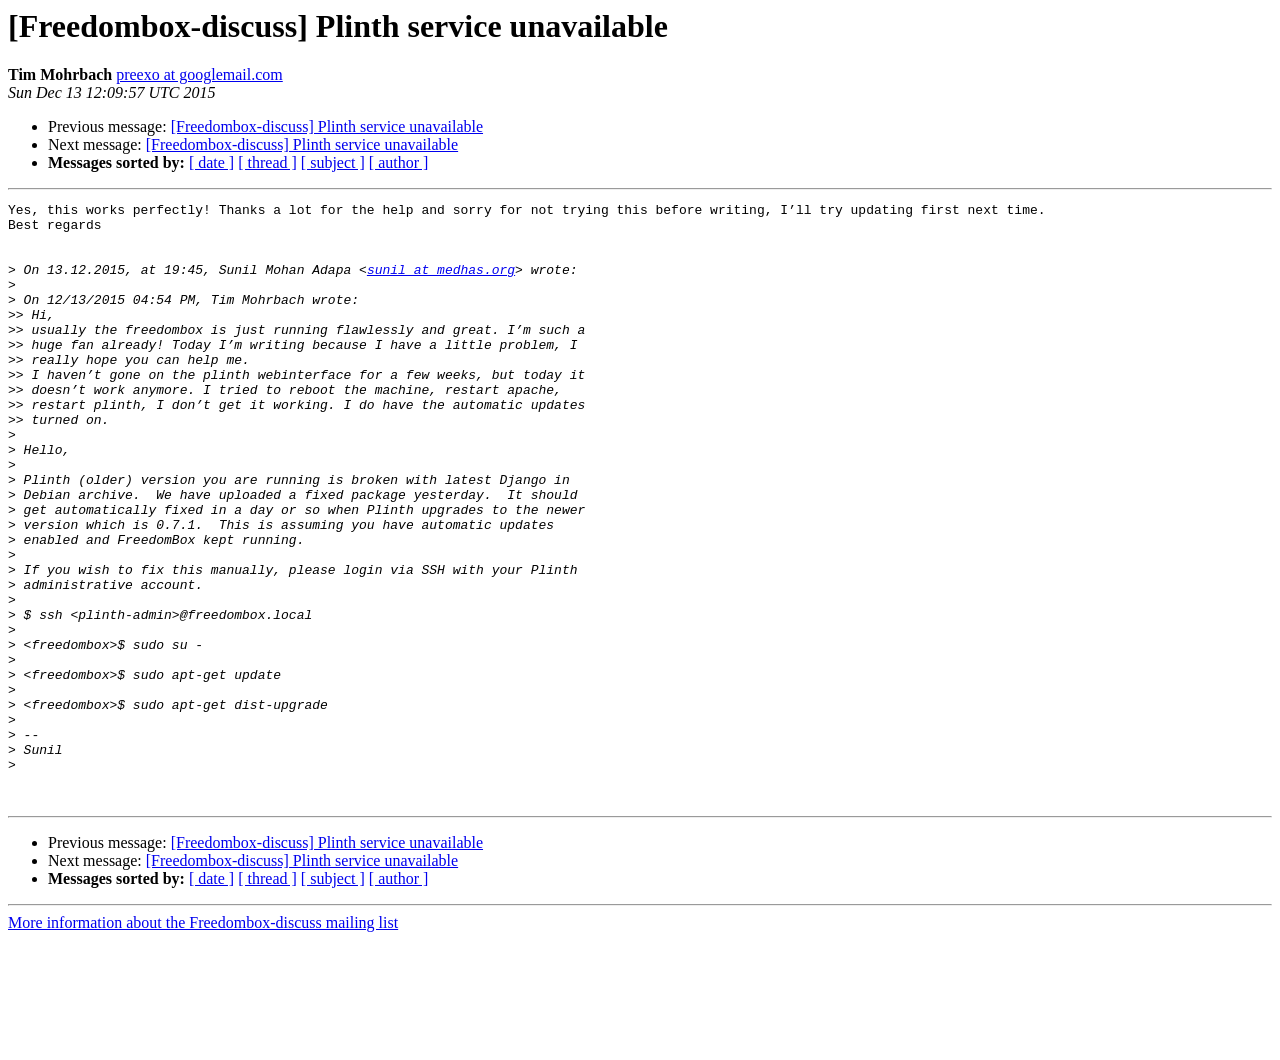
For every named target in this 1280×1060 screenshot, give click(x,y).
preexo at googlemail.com (199, 74)
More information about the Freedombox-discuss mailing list (203, 1042)
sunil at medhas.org (441, 284)
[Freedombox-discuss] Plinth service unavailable (327, 126)
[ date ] (211, 162)
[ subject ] (333, 162)
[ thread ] (267, 162)
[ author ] (399, 162)
